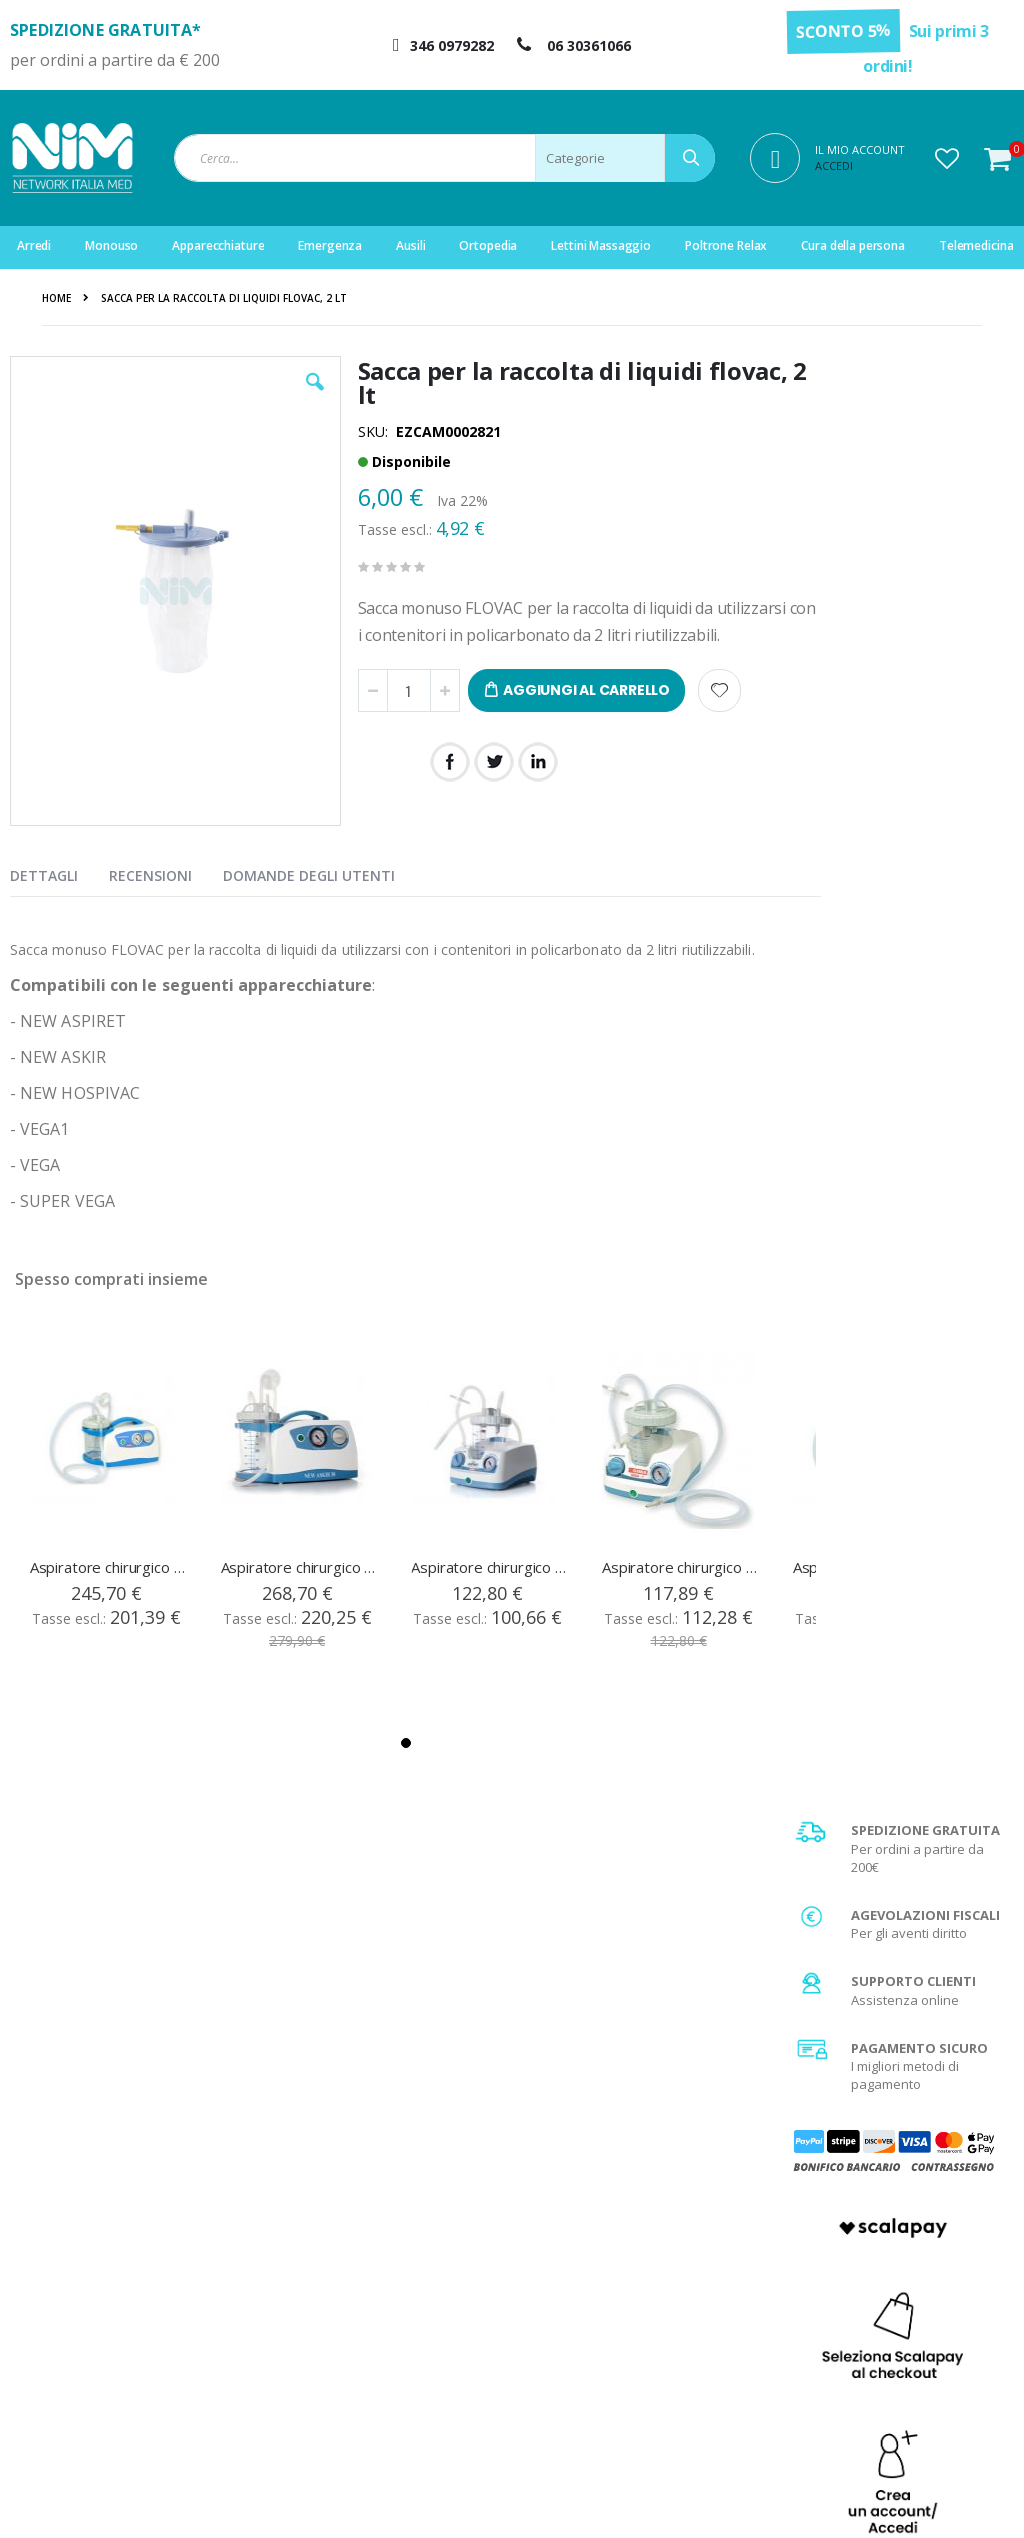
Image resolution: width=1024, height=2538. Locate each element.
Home (56, 298)
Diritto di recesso (614, 2311)
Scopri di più (899, 1557)
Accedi (834, 165)
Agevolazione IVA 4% (882, 2311)
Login (323, 2236)
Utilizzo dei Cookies (878, 2386)
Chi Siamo (593, 2236)
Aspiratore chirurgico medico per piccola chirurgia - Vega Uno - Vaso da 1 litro (680, 1567)
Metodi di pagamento (883, 2261)
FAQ (575, 2261)
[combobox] (444, 158)
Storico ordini (347, 2311)
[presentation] (59, 872)
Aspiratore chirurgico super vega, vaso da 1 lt (108, 1567)
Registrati (335, 2261)
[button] (947, 158)
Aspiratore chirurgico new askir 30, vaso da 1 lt (299, 1567)
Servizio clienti (350, 2336)
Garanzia (591, 2286)
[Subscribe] (969, 2030)
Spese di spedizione (881, 2286)
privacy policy (893, 2067)
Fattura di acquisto (619, 2336)
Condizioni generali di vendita (909, 2236)
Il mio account (348, 2286)
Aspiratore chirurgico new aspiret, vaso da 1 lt (489, 1567)
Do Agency (943, 2498)
